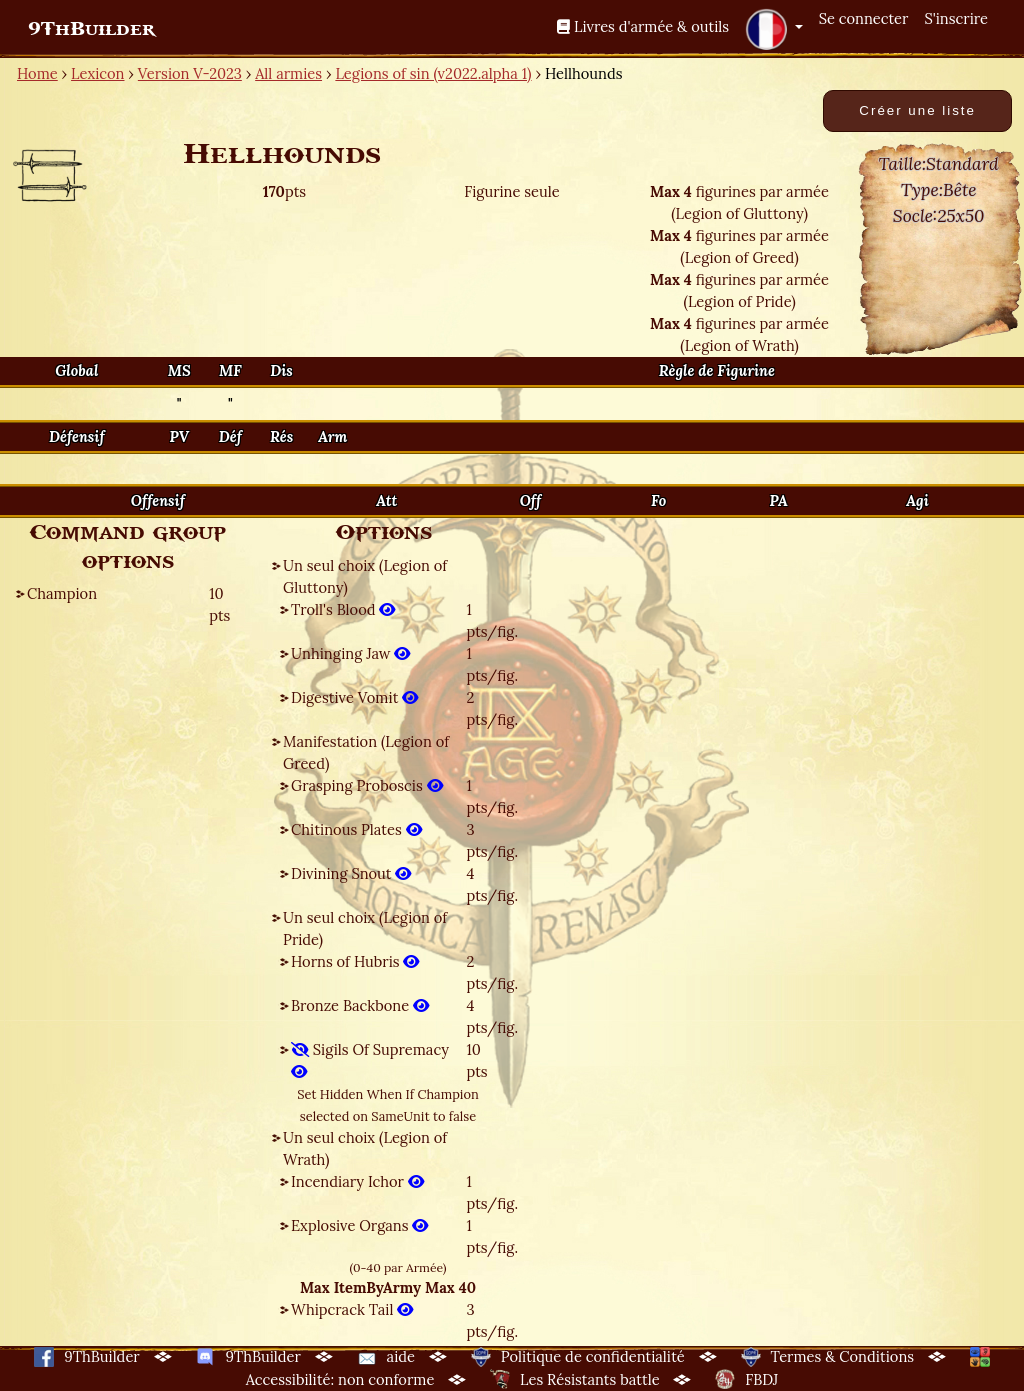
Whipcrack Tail (352, 1309)
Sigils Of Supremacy (370, 1060)
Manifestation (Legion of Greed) (366, 752)
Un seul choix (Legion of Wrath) (365, 1148)
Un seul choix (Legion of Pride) (365, 928)
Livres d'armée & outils (643, 26)
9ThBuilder (91, 29)
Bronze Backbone (360, 1005)
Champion (62, 593)
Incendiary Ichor (357, 1181)
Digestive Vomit (354, 697)
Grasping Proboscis (367, 785)
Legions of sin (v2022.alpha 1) (433, 73)
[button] (774, 29)
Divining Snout (351, 873)
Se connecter (864, 18)
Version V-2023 (190, 73)
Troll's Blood (343, 609)
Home (37, 73)
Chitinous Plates (356, 829)
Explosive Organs (359, 1225)
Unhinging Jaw (350, 653)
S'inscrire (956, 18)
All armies (288, 73)
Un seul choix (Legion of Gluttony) (365, 576)
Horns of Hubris (355, 961)
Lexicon (97, 73)
